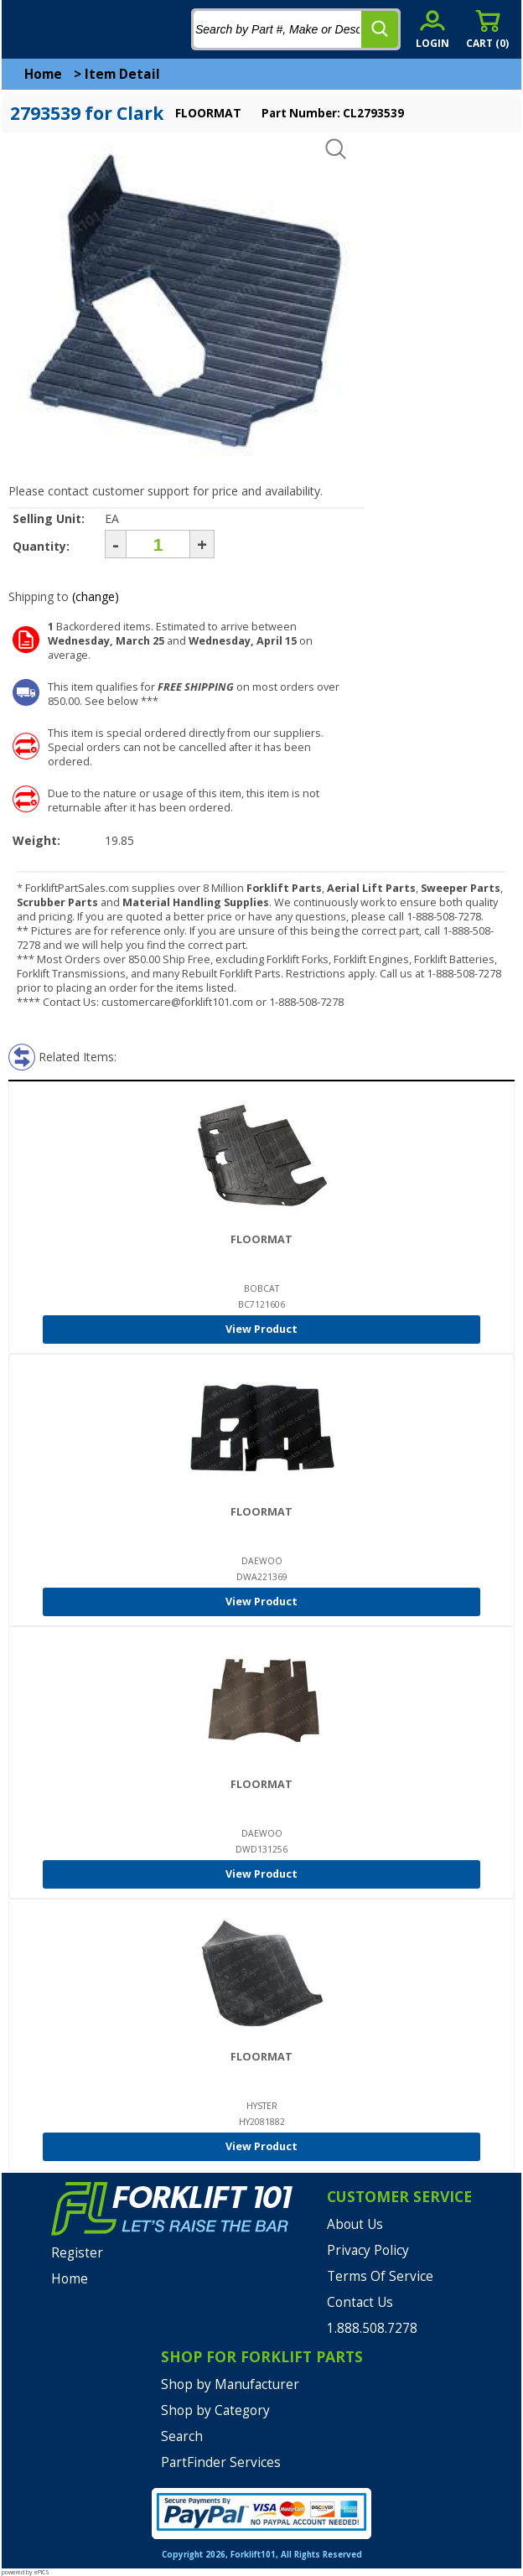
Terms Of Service (380, 2276)
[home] (81, 29)
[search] (379, 29)
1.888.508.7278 (372, 2328)
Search (182, 2436)
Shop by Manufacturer (230, 2384)
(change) (95, 596)
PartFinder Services (221, 2462)
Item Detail (122, 74)
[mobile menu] (26, 29)
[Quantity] (158, 544)
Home (43, 74)
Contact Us (360, 2302)
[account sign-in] (432, 28)
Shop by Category (215, 2410)
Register (77, 2253)
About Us (355, 2224)
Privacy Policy (368, 2250)
